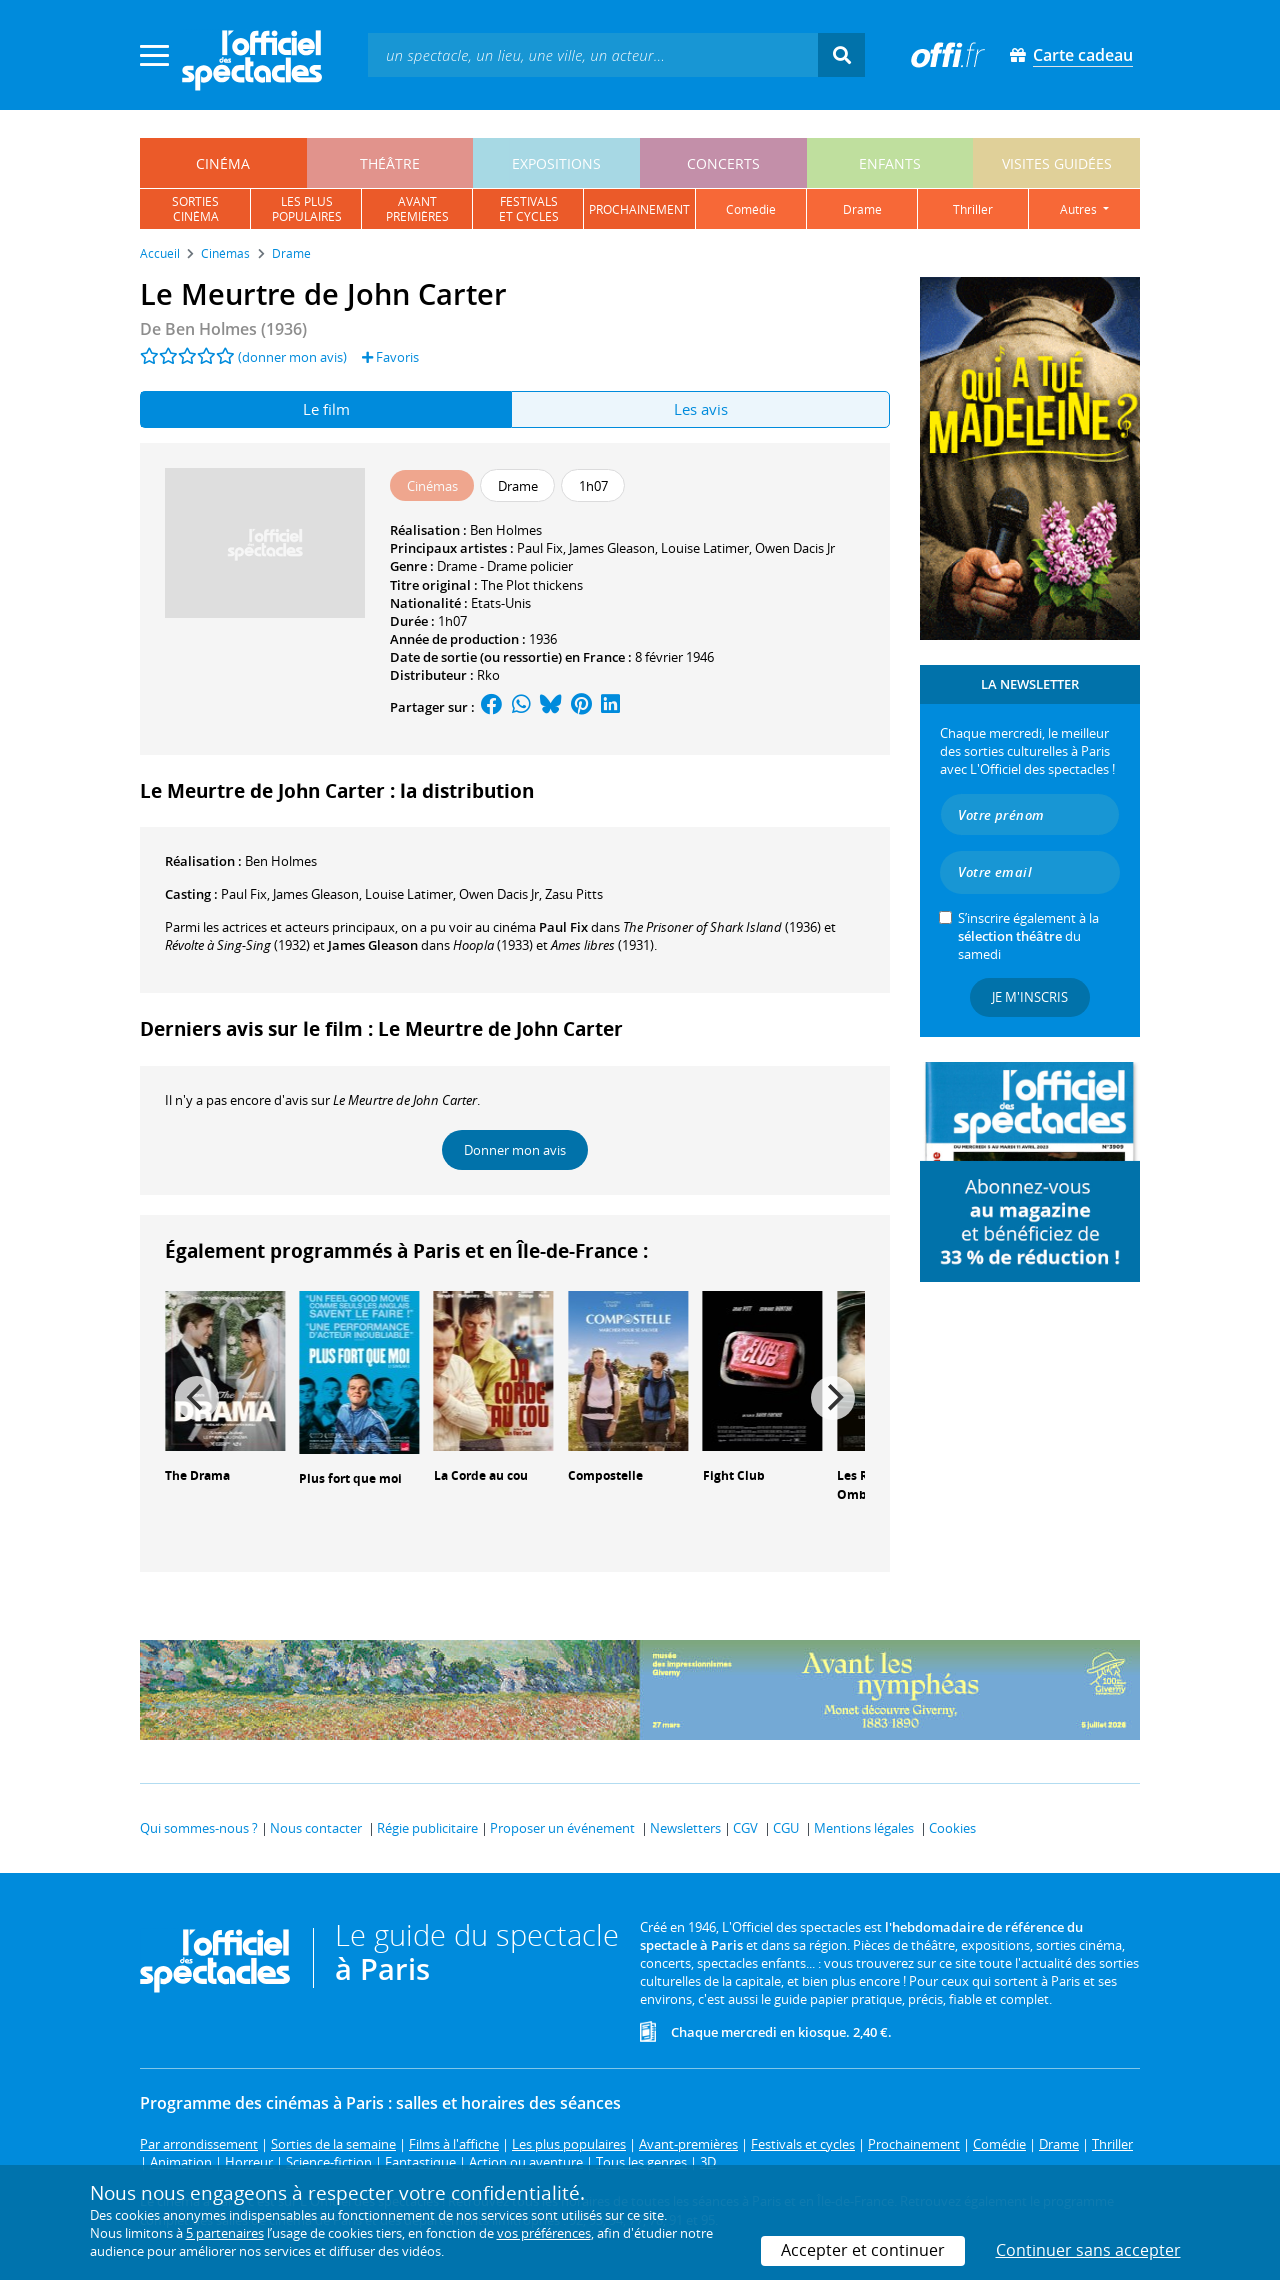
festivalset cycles (529, 209)
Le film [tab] (326, 409)
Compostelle (605, 1475)
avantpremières (417, 209)
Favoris (390, 357)
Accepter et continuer (863, 2250)
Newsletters (685, 1828)
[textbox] (593, 54)
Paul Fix (540, 548)
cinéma (223, 163)
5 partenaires (225, 2233)
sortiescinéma (195, 209)
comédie (751, 209)
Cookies (952, 1828)
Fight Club (734, 1475)
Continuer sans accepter (1088, 2250)
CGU (786, 1828)
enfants (890, 163)
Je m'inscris (1030, 997)
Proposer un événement (562, 1828)
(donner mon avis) (292, 357)
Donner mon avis (515, 1150)
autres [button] (1080, 209)
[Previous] (197, 1398)
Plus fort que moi (350, 1478)
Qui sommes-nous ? (199, 1828)
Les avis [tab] (701, 409)
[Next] (833, 1398)
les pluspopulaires (307, 209)
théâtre (390, 163)
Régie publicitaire (427, 1828)
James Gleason (612, 548)
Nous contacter (316, 1828)
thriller (973, 209)
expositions (556, 163)
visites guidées (1057, 163)
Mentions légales (864, 1828)
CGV (745, 1828)
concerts (723, 163)
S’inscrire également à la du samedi (1028, 936)
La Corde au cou (481, 1475)
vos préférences (544, 2233)
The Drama (197, 1475)
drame (862, 209)
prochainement (639, 209)
